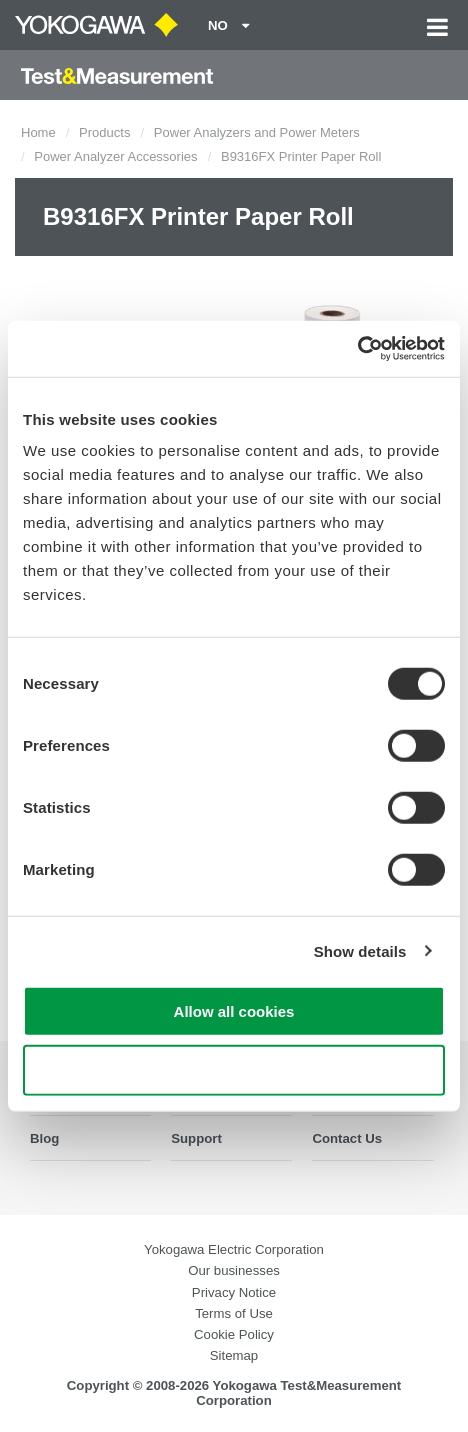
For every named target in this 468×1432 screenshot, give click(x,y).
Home (38, 132)
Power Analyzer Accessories (115, 156)
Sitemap (234, 1355)
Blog (44, 1138)
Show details (360, 950)
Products (104, 132)
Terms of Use (234, 1313)
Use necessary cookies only (234, 1069)
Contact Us (347, 1138)
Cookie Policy (234, 1334)
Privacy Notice (234, 1292)
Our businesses (234, 1270)
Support (196, 1138)
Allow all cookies (234, 1011)
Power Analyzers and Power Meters (257, 132)
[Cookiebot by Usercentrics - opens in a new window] (357, 349)
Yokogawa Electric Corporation (234, 1249)
